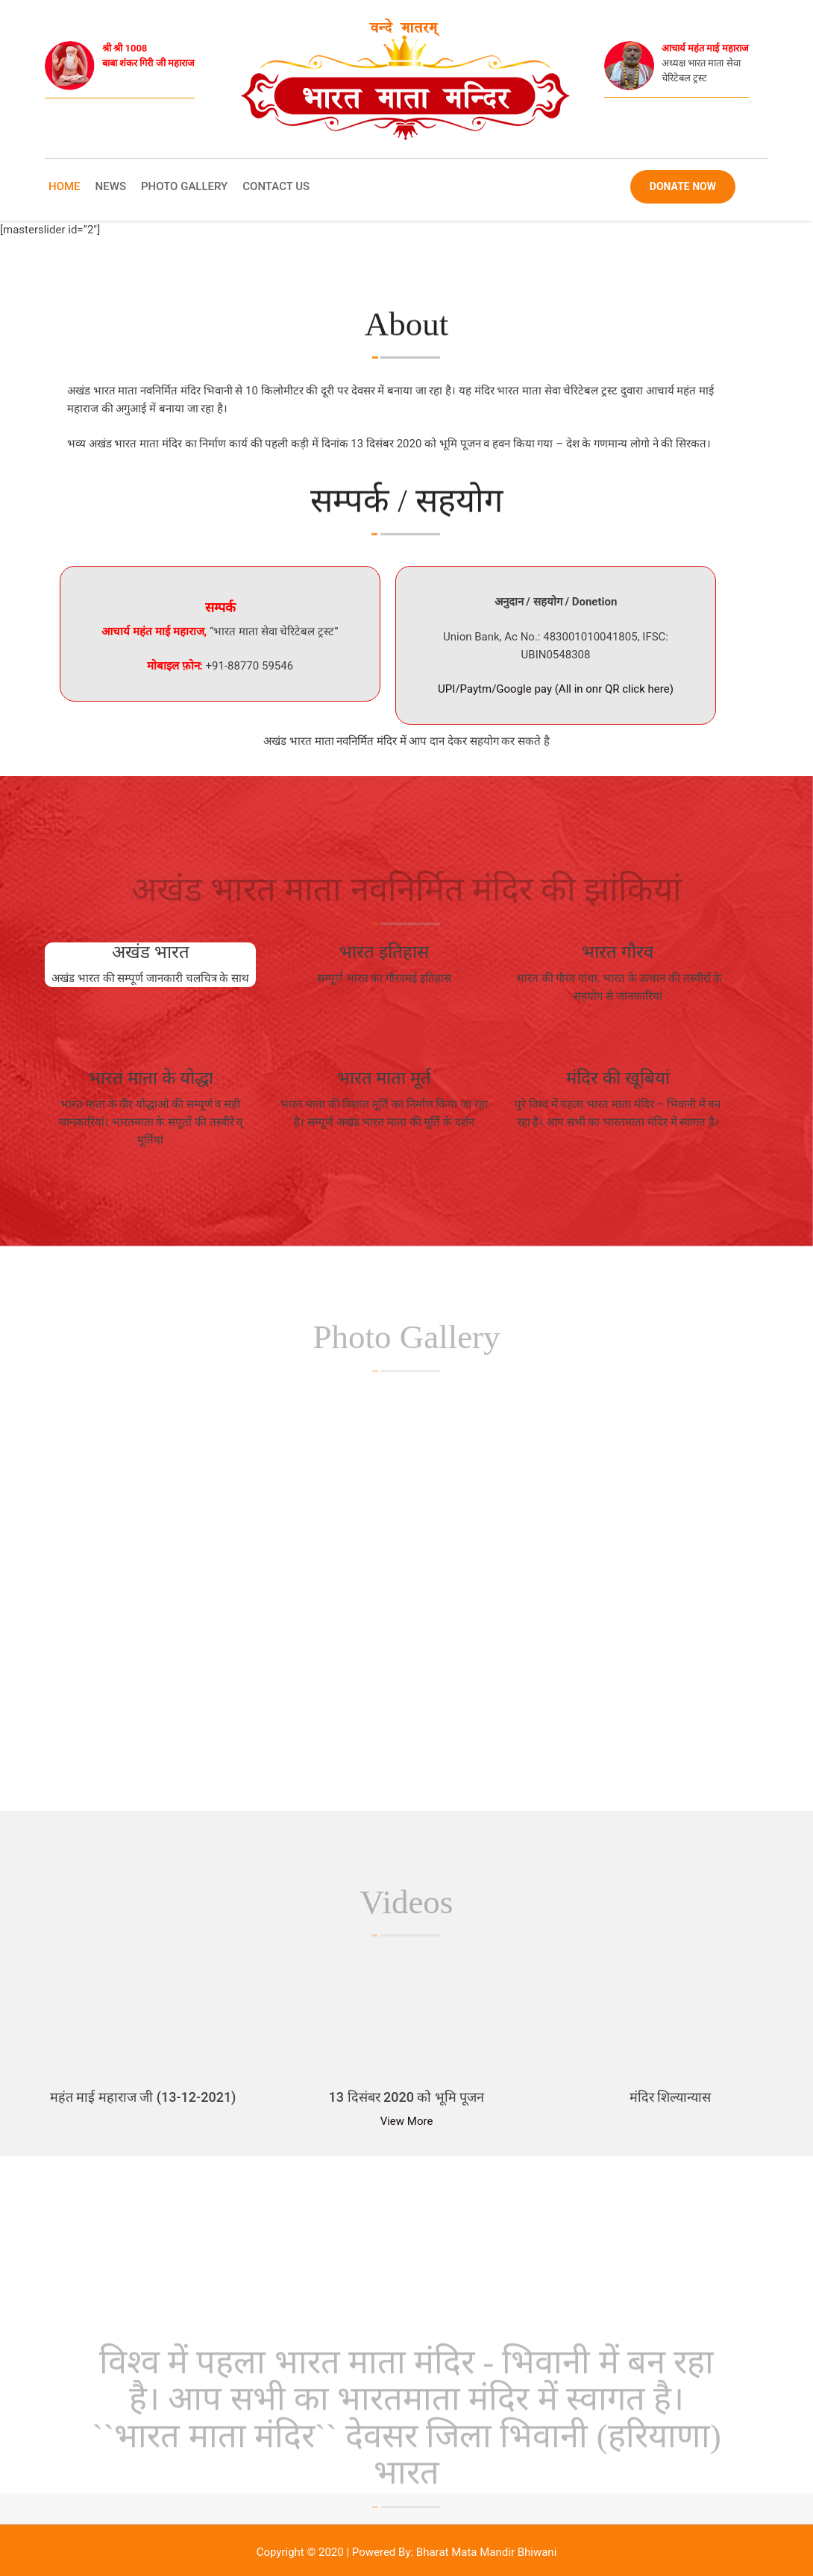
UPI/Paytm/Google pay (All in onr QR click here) (556, 689)
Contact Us (276, 186)
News (110, 186)
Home (64, 186)
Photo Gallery (184, 186)
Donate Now (683, 186)
